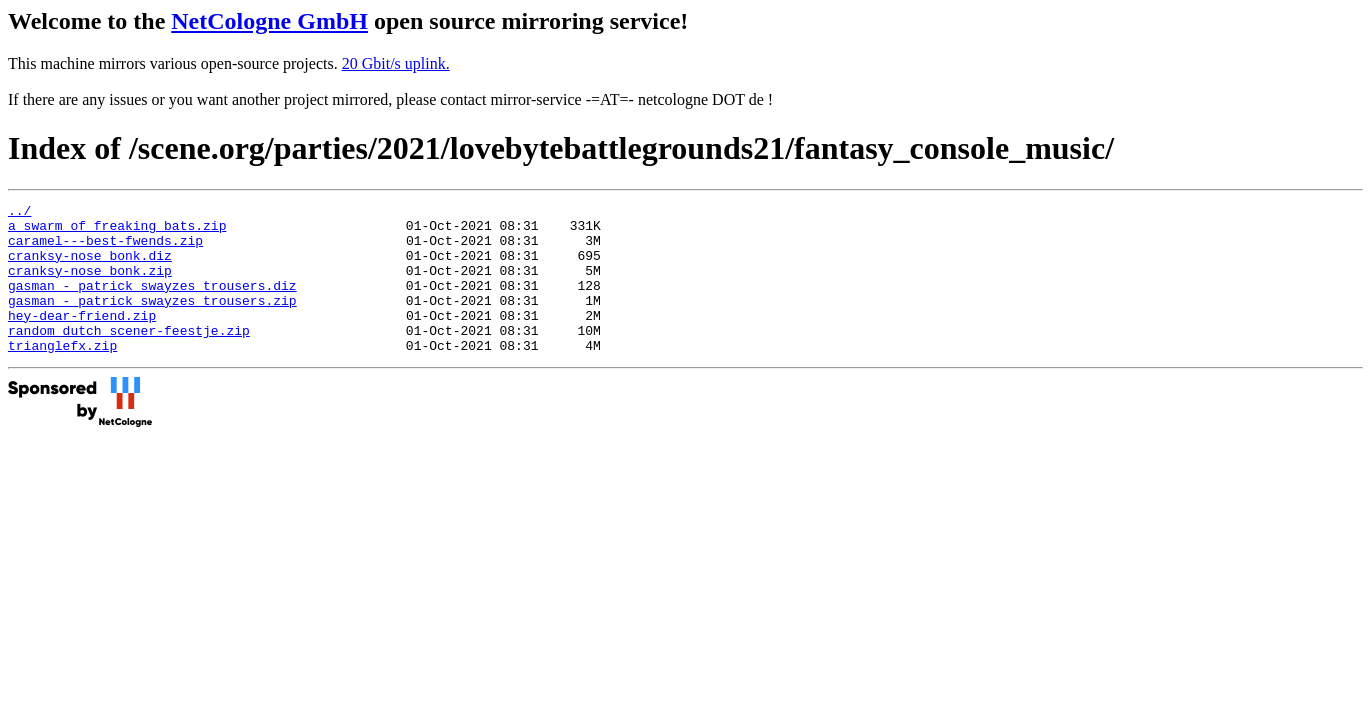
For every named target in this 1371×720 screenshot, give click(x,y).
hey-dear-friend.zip (82, 339)
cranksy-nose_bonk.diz (90, 267)
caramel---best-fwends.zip (105, 249)
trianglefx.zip (62, 375)
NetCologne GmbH (269, 21)
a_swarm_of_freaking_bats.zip (117, 231)
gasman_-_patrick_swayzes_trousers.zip (152, 321)
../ (19, 213)
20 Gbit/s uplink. (396, 63)
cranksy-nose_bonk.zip (90, 285)
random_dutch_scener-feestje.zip (129, 357)
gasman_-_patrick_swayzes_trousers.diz (152, 303)
